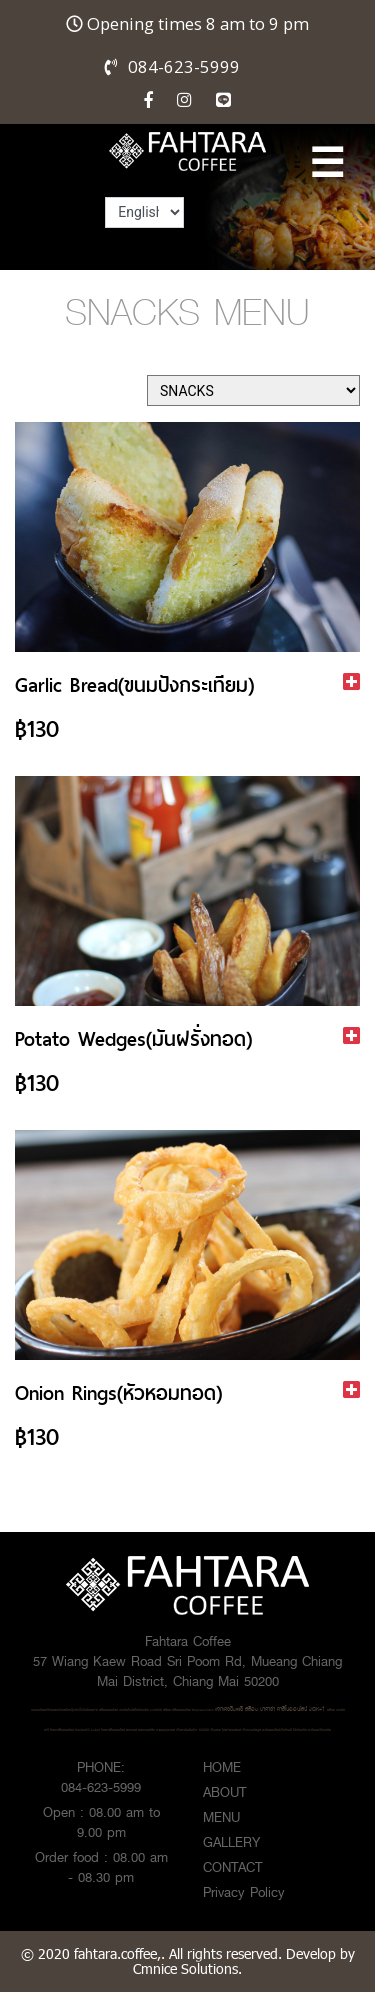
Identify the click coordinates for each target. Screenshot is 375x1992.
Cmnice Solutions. (187, 1968)
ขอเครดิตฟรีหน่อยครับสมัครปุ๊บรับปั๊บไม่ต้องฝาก (64, 1710)
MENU (221, 1817)
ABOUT (224, 1792)
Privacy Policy (244, 1892)
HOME (222, 1767)
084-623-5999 (184, 66)
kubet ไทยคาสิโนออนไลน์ (108, 1730)
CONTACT (232, 1867)
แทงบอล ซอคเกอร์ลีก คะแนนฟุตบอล (150, 1730)
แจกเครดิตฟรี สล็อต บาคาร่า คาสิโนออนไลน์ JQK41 (270, 1709)
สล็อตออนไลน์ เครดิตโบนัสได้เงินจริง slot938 (130, 1710)
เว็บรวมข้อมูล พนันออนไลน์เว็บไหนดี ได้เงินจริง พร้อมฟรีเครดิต (286, 1730)
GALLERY (231, 1842)
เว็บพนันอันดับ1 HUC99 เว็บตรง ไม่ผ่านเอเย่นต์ (208, 1730)
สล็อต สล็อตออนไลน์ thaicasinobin (188, 1710)
